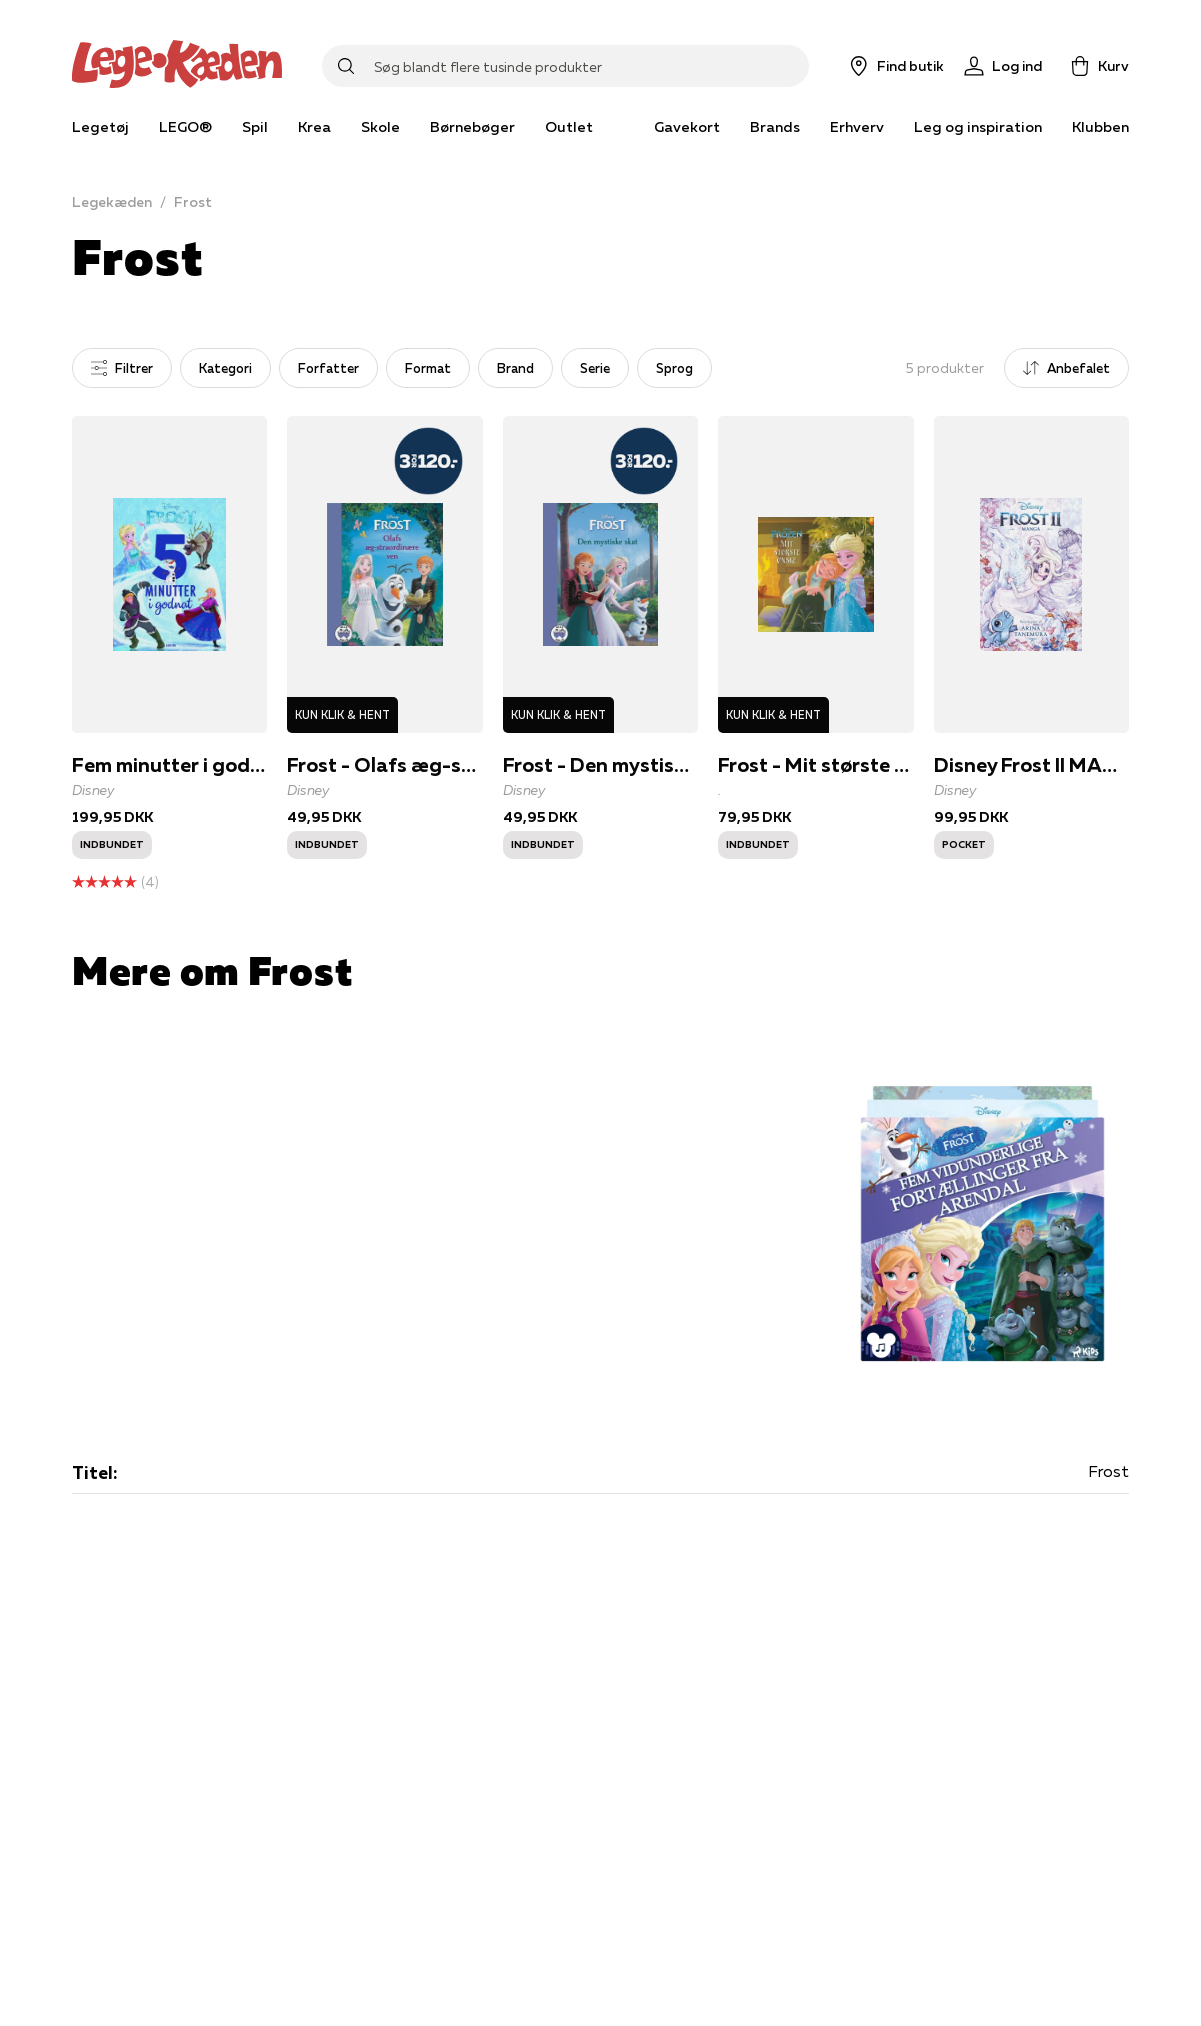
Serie (595, 368)
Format (428, 368)
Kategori (225, 368)
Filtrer (122, 368)
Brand (515, 368)
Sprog (674, 368)
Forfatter (328, 368)
